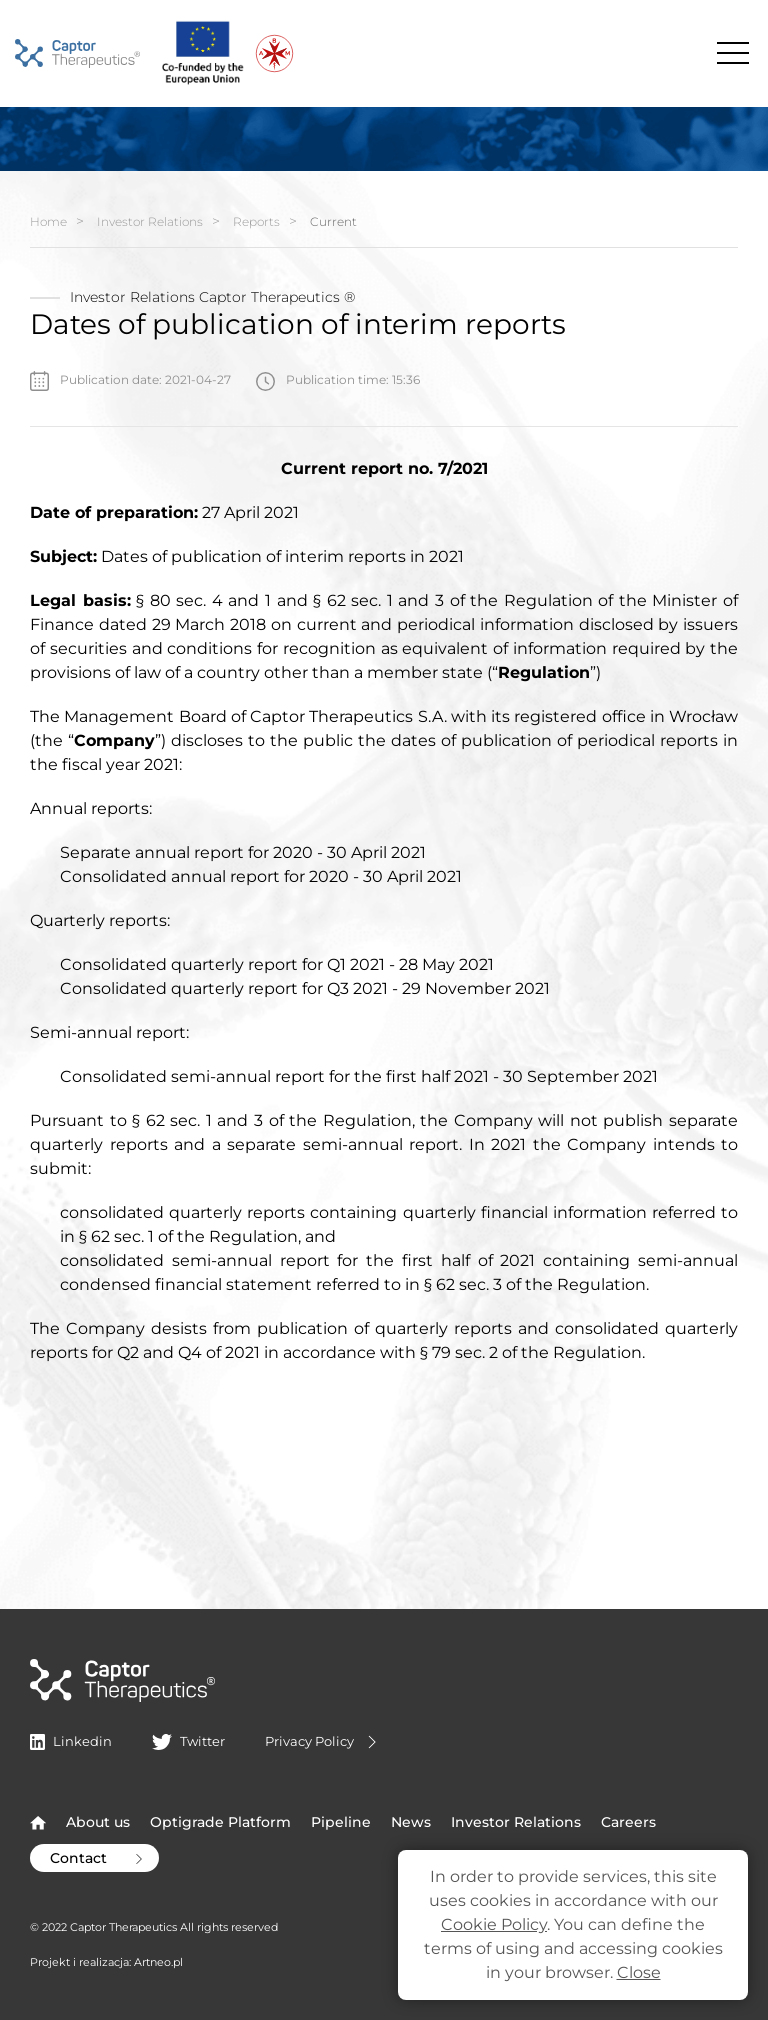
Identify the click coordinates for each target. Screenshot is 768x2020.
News (411, 1822)
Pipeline (341, 1822)
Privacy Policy (323, 1742)
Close (639, 1972)
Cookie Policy (494, 1924)
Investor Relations (150, 221)
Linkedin (71, 1741)
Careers (628, 1822)
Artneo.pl (158, 1962)
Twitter (188, 1741)
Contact (98, 1858)
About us (98, 1822)
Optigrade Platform (220, 1822)
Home (48, 221)
